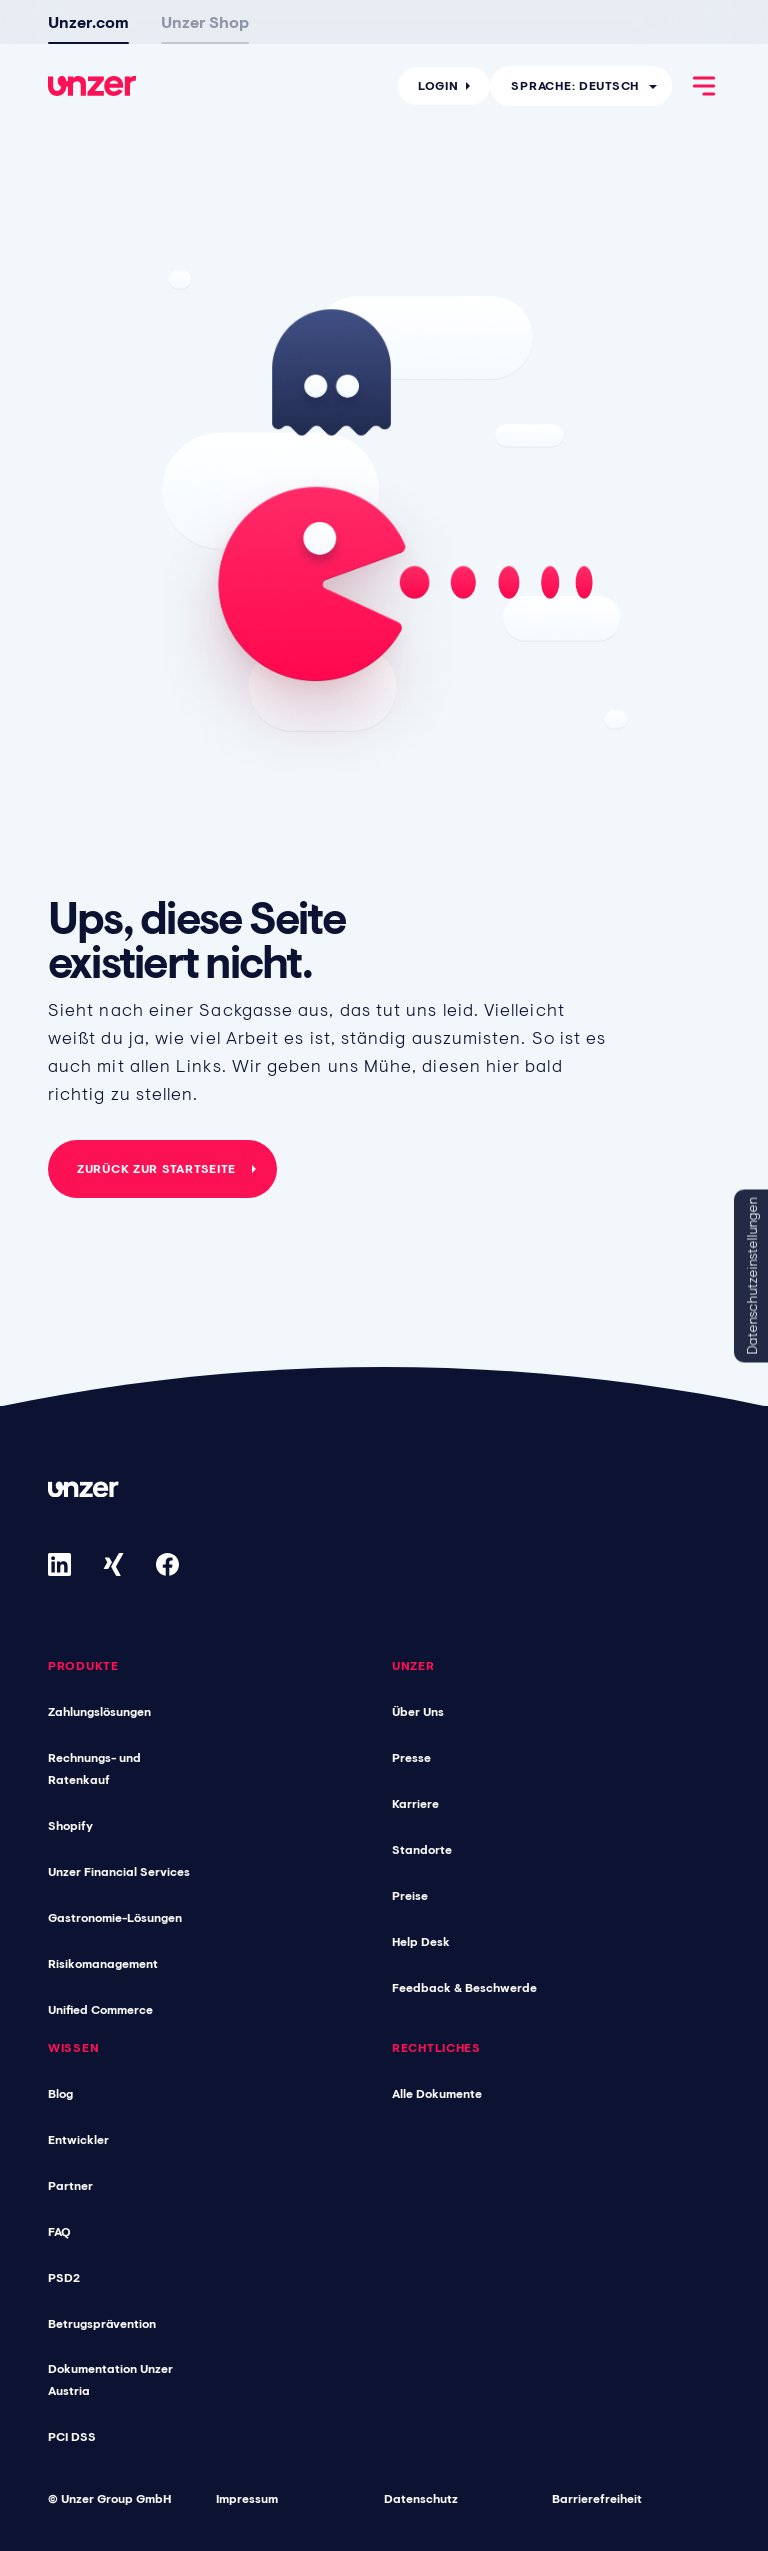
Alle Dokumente (437, 2094)
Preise (410, 1896)
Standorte (422, 1850)
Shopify (70, 1826)
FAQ (59, 2232)
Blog (60, 2094)
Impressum (247, 2499)
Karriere (415, 1804)
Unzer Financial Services (119, 1872)
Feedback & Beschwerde (464, 1988)
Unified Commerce (100, 2010)
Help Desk (421, 1942)
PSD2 (64, 2278)
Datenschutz (421, 2499)
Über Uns (418, 1712)
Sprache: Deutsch (575, 83)
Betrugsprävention (102, 2324)
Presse (411, 1758)
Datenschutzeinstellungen (752, 1275)
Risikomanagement (103, 1964)
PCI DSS (72, 2437)
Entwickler (78, 2140)
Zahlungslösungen (99, 1712)
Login (438, 83)
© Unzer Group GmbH (109, 2499)
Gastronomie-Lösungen (115, 1918)
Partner (70, 2186)
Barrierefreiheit (597, 2499)
